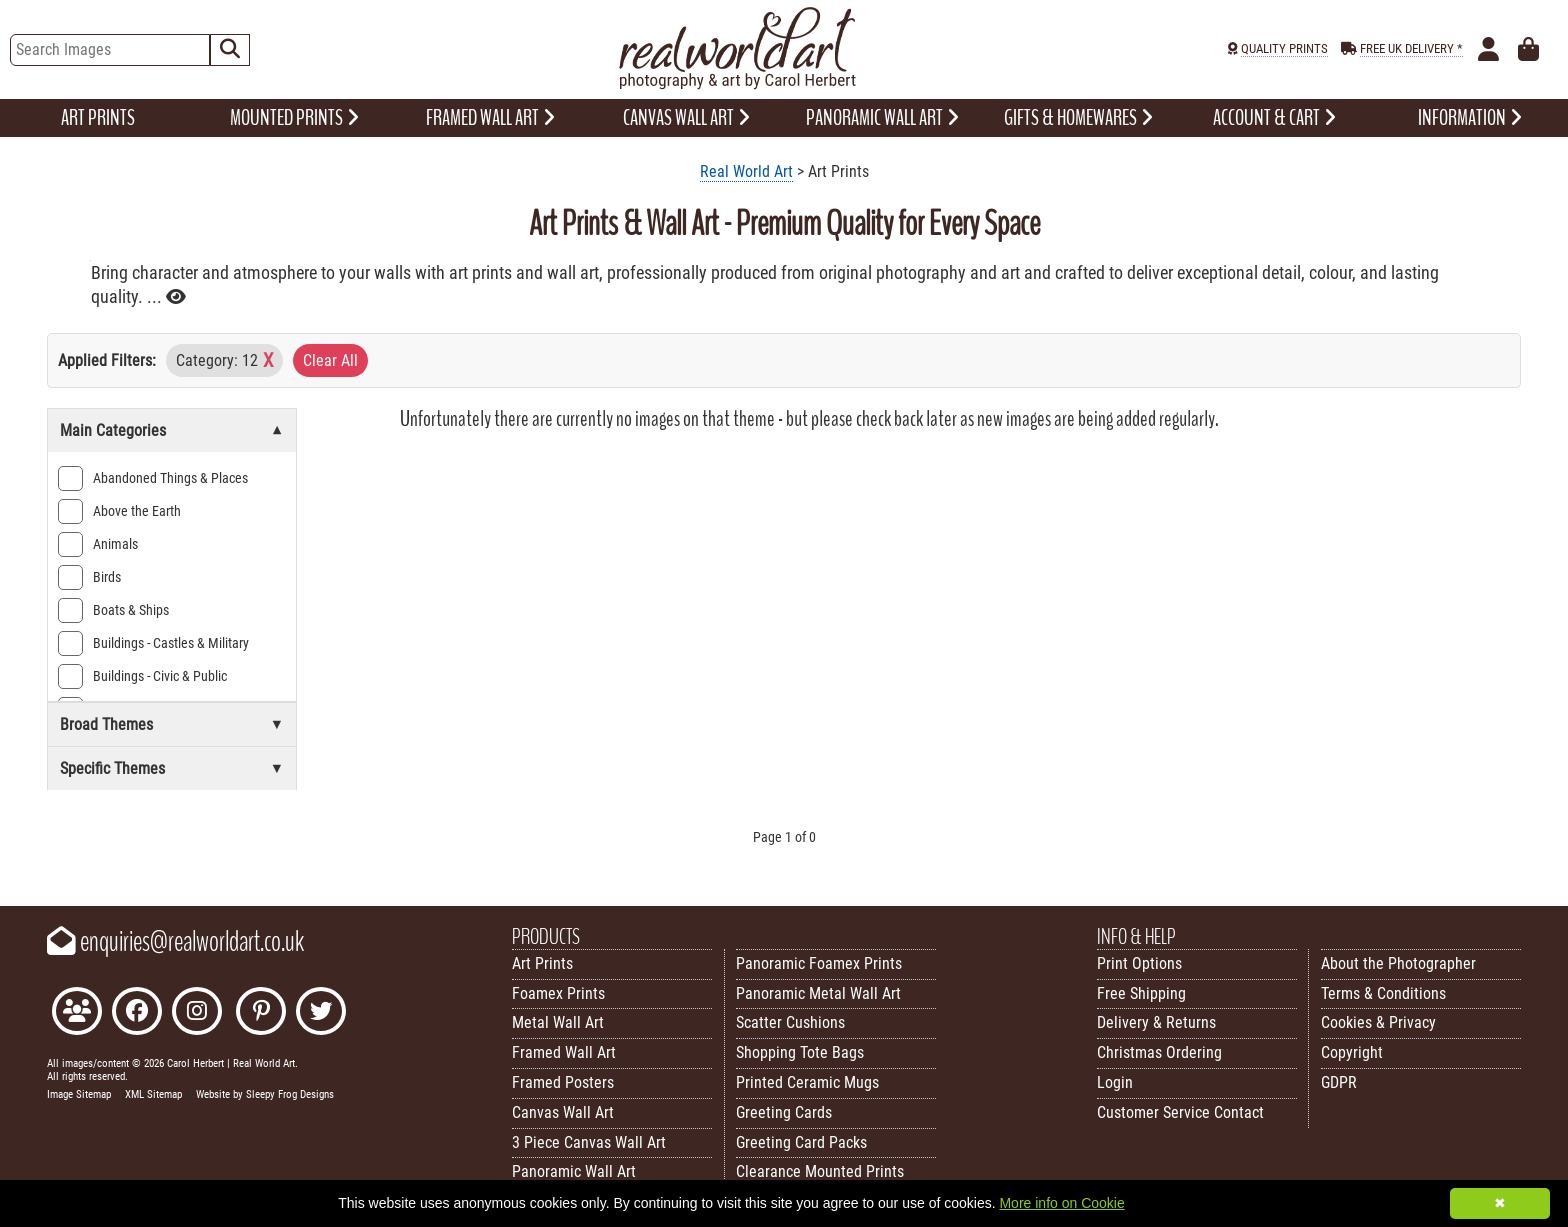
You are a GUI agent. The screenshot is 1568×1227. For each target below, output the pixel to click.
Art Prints (542, 963)
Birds (89, 577)
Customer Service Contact (1180, 1112)
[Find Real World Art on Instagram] (197, 1013)
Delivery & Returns (1156, 1022)
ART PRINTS (98, 118)
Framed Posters (563, 1082)
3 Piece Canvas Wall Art (589, 1142)
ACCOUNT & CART (1274, 118)
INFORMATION (1470, 118)
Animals (98, 544)
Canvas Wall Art (563, 1112)
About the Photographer (1398, 963)
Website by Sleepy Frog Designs (265, 1094)
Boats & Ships (113, 610)
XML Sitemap (153, 1094)
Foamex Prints (558, 993)
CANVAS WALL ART (686, 118)
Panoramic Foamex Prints (819, 963)
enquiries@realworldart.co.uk (175, 942)
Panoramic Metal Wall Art (818, 993)
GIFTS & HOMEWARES (1078, 118)
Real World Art (746, 171)
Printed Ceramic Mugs (807, 1082)
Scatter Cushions (790, 1022)
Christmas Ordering (1159, 1052)
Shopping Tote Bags (800, 1052)
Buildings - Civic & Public (142, 676)
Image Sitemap (79, 1094)
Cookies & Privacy (1378, 1022)
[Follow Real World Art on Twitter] (321, 1013)
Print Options (1139, 963)
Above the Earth (119, 511)
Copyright (1352, 1052)
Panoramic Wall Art (574, 1171)
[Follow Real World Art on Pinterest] (261, 1013)
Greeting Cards (784, 1112)
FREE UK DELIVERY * (1411, 48)
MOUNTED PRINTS (294, 118)
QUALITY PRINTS (1284, 48)
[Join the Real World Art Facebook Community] (77, 1013)
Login (1115, 1082)
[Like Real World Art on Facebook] (137, 1013)
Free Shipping (1141, 993)
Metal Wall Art (558, 1022)
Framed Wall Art (564, 1052)
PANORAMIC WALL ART (882, 118)
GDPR (1339, 1082)
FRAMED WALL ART (490, 118)
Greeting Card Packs (801, 1142)
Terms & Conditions (1383, 993)
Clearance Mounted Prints (820, 1171)
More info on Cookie (1061, 1203)
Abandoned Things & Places (153, 478)
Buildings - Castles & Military (153, 643)
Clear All (330, 360)
